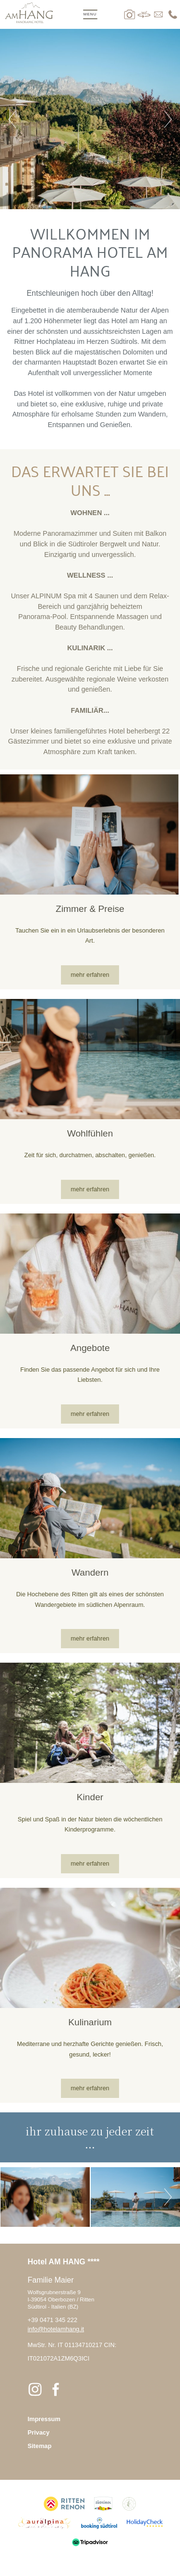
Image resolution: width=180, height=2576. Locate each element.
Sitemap (40, 2446)
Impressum (44, 2419)
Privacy (39, 2432)
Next (168, 119)
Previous (12, 119)
